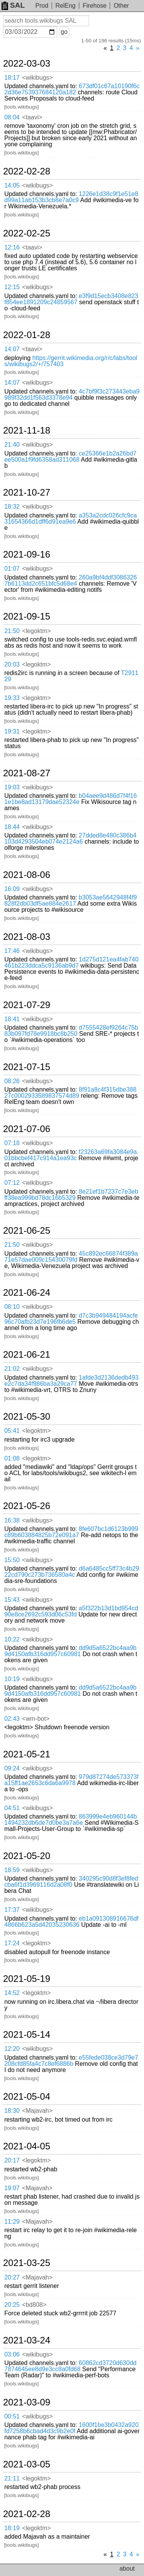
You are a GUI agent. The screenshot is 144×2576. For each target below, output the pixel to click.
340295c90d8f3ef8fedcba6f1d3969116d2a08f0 (71, 1881)
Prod (41, 5)
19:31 (12, 731)
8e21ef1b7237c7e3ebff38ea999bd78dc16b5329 (71, 1194)
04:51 (12, 1808)
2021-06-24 (26, 1293)
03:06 (12, 2354)
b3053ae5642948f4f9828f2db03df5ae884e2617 (70, 900)
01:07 (12, 568)
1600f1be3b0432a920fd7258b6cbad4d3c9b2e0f (71, 2428)
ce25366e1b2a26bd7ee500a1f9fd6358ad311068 (70, 456)
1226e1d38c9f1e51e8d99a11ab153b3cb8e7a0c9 (71, 197)
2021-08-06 (26, 875)
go (64, 31)
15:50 (12, 1560)
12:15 (12, 287)
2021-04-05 (26, 2146)
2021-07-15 (26, 1067)
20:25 (12, 2304)
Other (121, 5)
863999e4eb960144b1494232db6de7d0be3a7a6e (70, 1819)
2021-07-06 (26, 1129)
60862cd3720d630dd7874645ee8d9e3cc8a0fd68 (70, 2366)
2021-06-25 (26, 1231)
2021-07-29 (26, 1005)
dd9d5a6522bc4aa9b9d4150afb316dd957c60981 (70, 1651)
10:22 (12, 1639)
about (127, 2568)
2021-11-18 (26, 430)
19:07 (12, 2188)
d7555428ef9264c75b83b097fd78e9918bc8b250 (71, 1030)
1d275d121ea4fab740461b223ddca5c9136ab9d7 (71, 962)
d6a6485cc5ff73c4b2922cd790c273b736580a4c (71, 1571)
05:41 (12, 1430)
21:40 (12, 444)
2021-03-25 (26, 2263)
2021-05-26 (26, 1506)
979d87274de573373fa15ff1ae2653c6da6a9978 (71, 1780)
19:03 (12, 787)
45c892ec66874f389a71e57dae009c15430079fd (71, 1256)
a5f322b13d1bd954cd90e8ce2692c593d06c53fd (71, 1611)
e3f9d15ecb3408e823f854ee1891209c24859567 (71, 299)
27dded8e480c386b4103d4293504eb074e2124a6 (70, 838)
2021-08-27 (26, 773)
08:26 (12, 1081)
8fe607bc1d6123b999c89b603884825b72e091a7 (71, 1532)
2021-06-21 (26, 1355)
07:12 (12, 1182)
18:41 (12, 1019)
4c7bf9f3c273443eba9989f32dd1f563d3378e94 (71, 394)
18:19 (12, 2528)
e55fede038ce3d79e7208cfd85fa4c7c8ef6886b (71, 2060)
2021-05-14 (26, 2035)
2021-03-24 (26, 2340)
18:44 (12, 827)
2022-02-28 (26, 171)
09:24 (12, 1768)
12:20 (12, 2048)
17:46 (12, 951)
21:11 (12, 2478)
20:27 (12, 2277)
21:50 (12, 631)
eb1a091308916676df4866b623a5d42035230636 (71, 1921)
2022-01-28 (26, 335)
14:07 (12, 349)
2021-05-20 (26, 1856)
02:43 (12, 1718)
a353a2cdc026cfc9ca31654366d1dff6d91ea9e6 (70, 518)
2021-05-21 (26, 1754)
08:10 (12, 1306)
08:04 (12, 117)
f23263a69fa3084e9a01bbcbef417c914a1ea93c (70, 1155)
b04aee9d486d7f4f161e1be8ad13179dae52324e (70, 798)
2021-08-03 (26, 937)
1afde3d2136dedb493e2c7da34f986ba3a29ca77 (71, 1380)
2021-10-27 (26, 492)
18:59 (12, 1870)
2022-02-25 (26, 233)
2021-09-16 (26, 554)
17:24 (12, 1943)
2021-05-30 (26, 1417)
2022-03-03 (26, 63)
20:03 (12, 664)
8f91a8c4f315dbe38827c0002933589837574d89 (70, 1092)
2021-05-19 (26, 1979)
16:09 (12, 889)
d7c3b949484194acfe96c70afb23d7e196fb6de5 (71, 1318)
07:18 (12, 1143)
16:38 (12, 1520)
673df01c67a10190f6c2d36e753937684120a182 (71, 89)
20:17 (12, 2160)
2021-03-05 (26, 2464)
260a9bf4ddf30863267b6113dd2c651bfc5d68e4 (70, 580)
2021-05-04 (26, 2097)
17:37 (12, 1909)
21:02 (12, 1368)
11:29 (12, 2221)
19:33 (12, 698)
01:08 (12, 1458)
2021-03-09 (26, 2402)
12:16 (12, 247)
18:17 (12, 77)
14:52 (12, 1993)
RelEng (65, 5)
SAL (13, 5)
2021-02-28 (26, 2514)
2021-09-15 (26, 616)
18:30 (12, 2110)
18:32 (12, 506)
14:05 (12, 185)
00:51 (12, 2416)
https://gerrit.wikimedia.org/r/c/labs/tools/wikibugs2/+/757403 (70, 361)
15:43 (12, 1599)
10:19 (12, 1679)
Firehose (94, 5)
